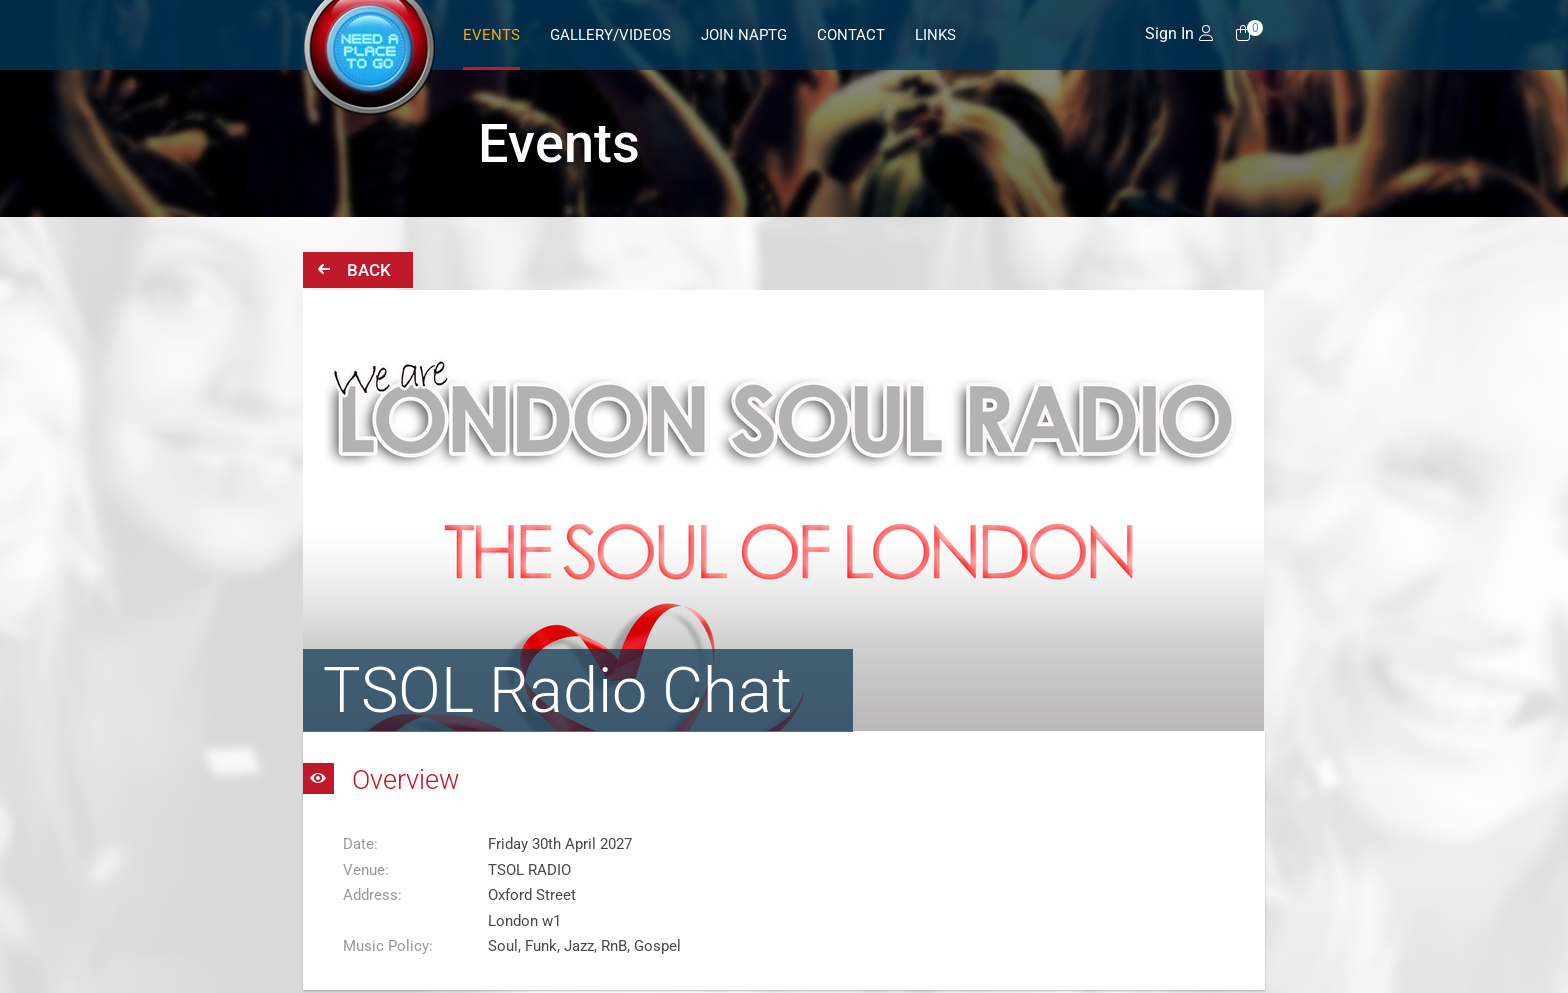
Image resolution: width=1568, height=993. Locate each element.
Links (935, 35)
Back (354, 269)
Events (491, 35)
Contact (851, 35)
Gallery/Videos (610, 35)
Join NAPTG (744, 35)
